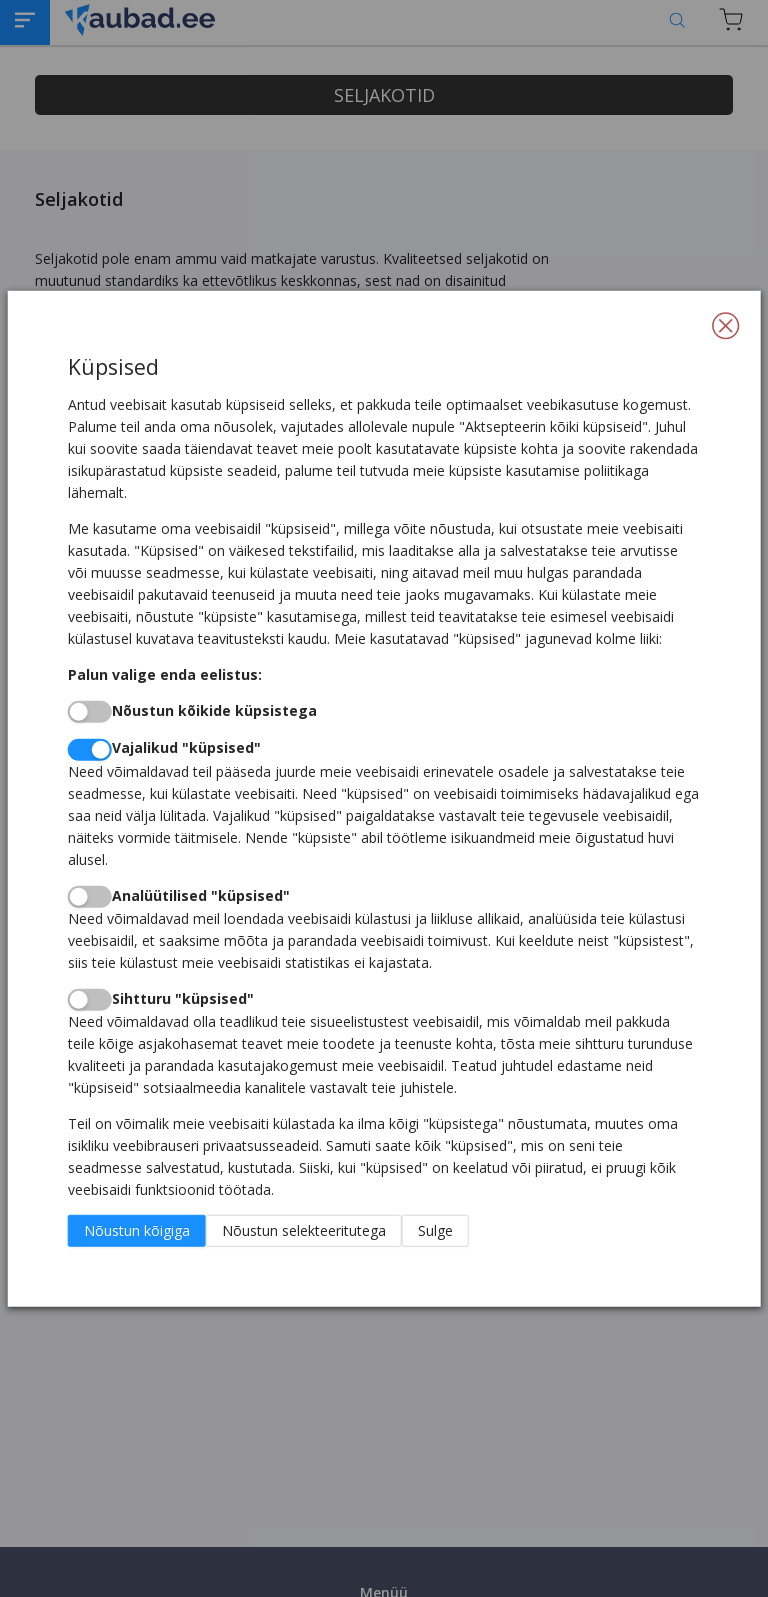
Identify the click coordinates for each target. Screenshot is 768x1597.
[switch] (90, 712)
